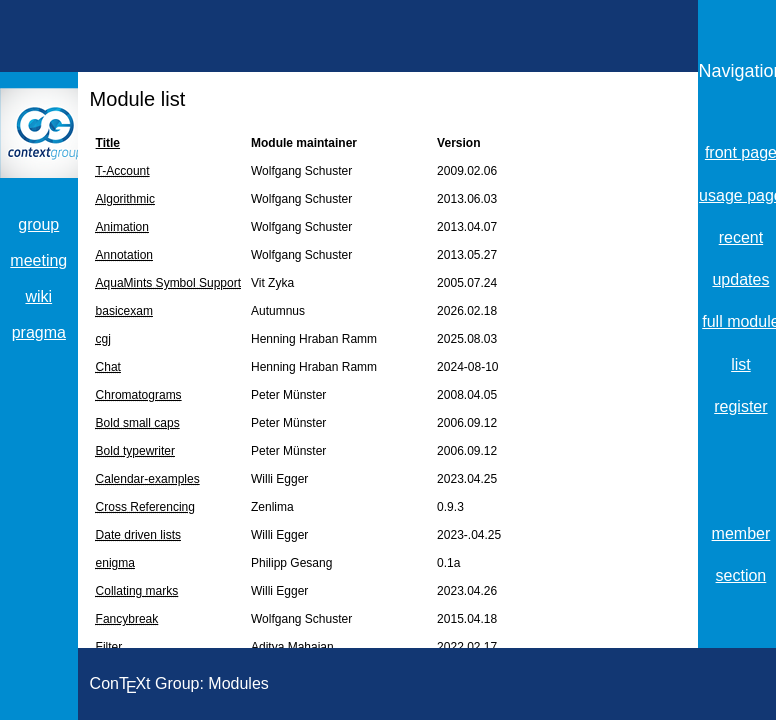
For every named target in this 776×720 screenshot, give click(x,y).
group (38, 224)
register (740, 406)
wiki (38, 296)
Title (108, 143)
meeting (38, 260)
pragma (39, 332)
